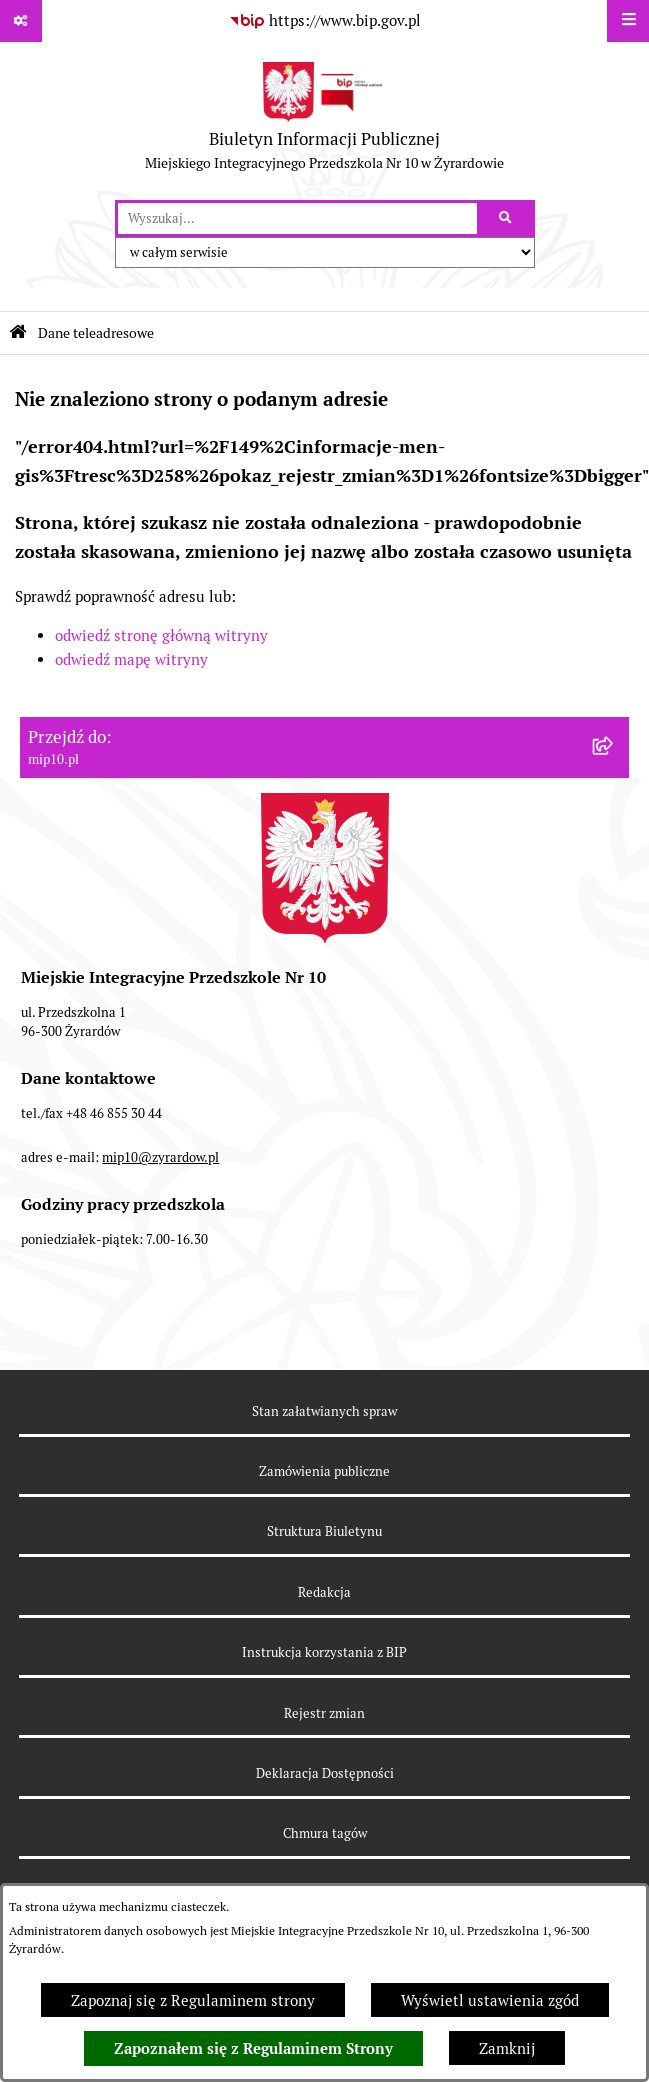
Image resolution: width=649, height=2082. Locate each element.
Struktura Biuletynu (324, 1531)
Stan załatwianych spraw (324, 1411)
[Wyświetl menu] (628, 21)
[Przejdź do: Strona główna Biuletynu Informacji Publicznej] (18, 332)
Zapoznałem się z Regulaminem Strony (253, 2049)
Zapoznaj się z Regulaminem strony (193, 2000)
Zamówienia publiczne (324, 1471)
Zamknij (507, 2048)
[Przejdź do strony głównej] (324, 121)
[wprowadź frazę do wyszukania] (297, 219)
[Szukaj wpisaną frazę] (507, 219)
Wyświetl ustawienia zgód (490, 2000)
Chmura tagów (325, 1833)
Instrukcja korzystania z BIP (324, 1652)
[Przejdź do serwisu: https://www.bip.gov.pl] (325, 21)
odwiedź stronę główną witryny (161, 635)
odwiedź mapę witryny (131, 659)
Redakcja (324, 1592)
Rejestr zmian (324, 1713)
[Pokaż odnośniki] (21, 21)
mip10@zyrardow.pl (160, 1157)
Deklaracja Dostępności (325, 1773)
